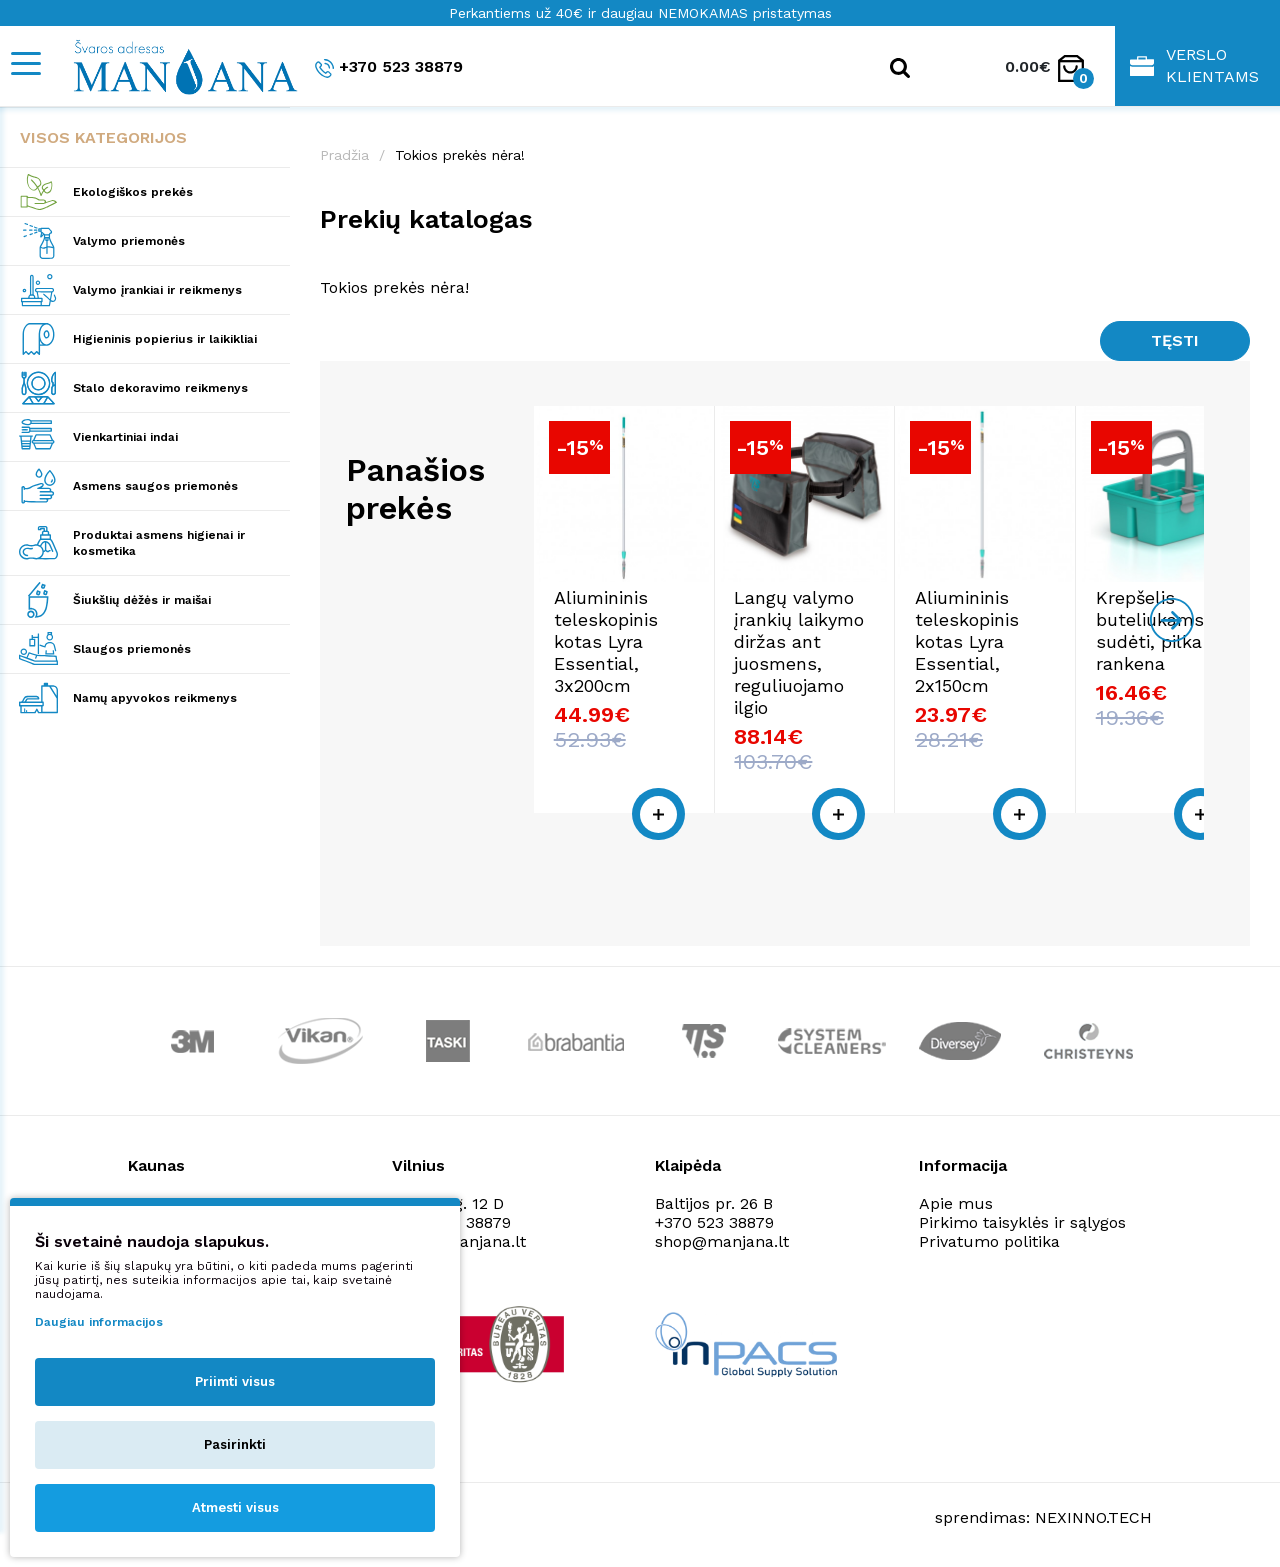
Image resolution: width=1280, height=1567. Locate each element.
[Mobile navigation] (25, 63)
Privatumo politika (989, 1241)
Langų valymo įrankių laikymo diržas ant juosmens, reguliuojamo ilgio (855, 688)
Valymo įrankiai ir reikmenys (157, 290)
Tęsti (1175, 340)
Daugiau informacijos (99, 1322)
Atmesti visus (235, 1507)
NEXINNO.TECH (1093, 1517)
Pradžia (344, 155)
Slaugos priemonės (132, 649)
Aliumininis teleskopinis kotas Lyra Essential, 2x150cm (1082, 677)
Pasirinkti (235, 1444)
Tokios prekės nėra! (460, 155)
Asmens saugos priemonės (155, 486)
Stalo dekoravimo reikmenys (160, 388)
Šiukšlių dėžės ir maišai (142, 600)
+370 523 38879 (389, 67)
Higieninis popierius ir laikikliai (165, 339)
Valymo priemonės (129, 241)
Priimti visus (235, 1381)
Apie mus (956, 1203)
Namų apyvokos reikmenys (155, 698)
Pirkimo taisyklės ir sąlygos (1022, 1222)
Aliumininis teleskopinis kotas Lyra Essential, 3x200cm (635, 677)
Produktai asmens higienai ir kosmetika (159, 543)
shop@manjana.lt (722, 1241)
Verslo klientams (1194, 65)
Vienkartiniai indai (125, 437)
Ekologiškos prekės (133, 192)
